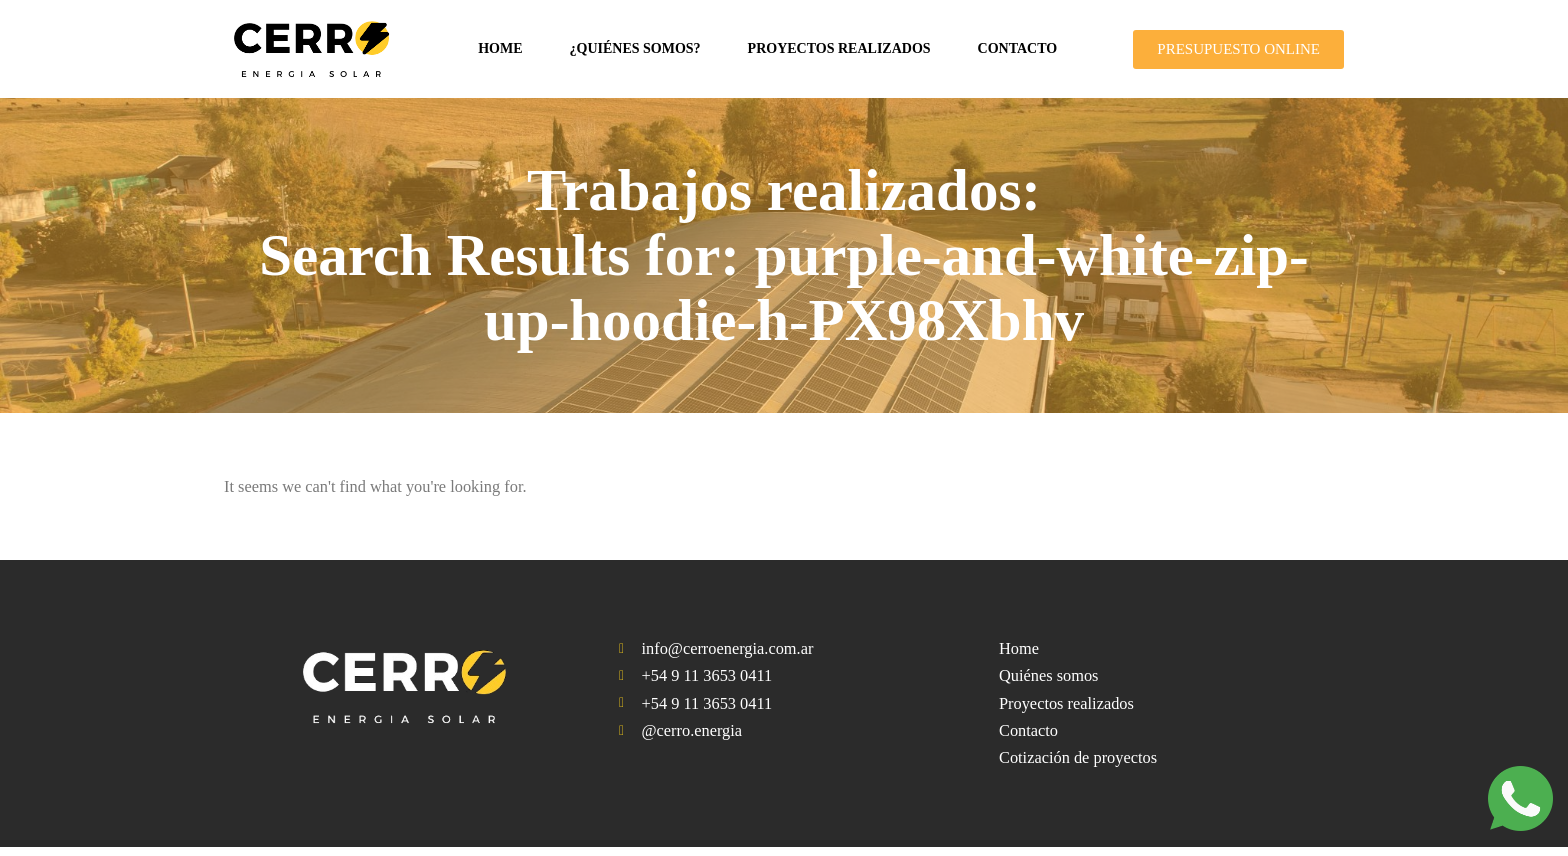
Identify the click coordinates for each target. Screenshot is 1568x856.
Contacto (1018, 48)
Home (500, 48)
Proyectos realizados (839, 48)
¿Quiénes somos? (635, 48)
